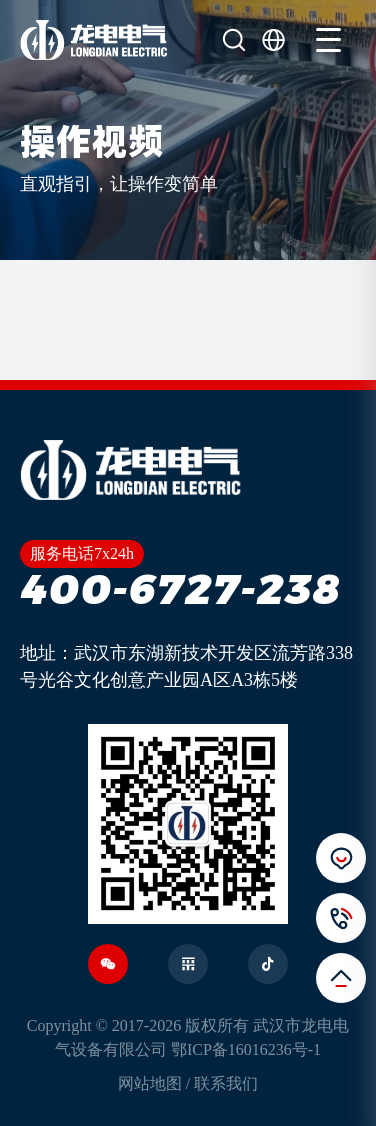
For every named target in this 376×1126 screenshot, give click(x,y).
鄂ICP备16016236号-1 (246, 1049)
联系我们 (226, 1083)
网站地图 (150, 1083)
